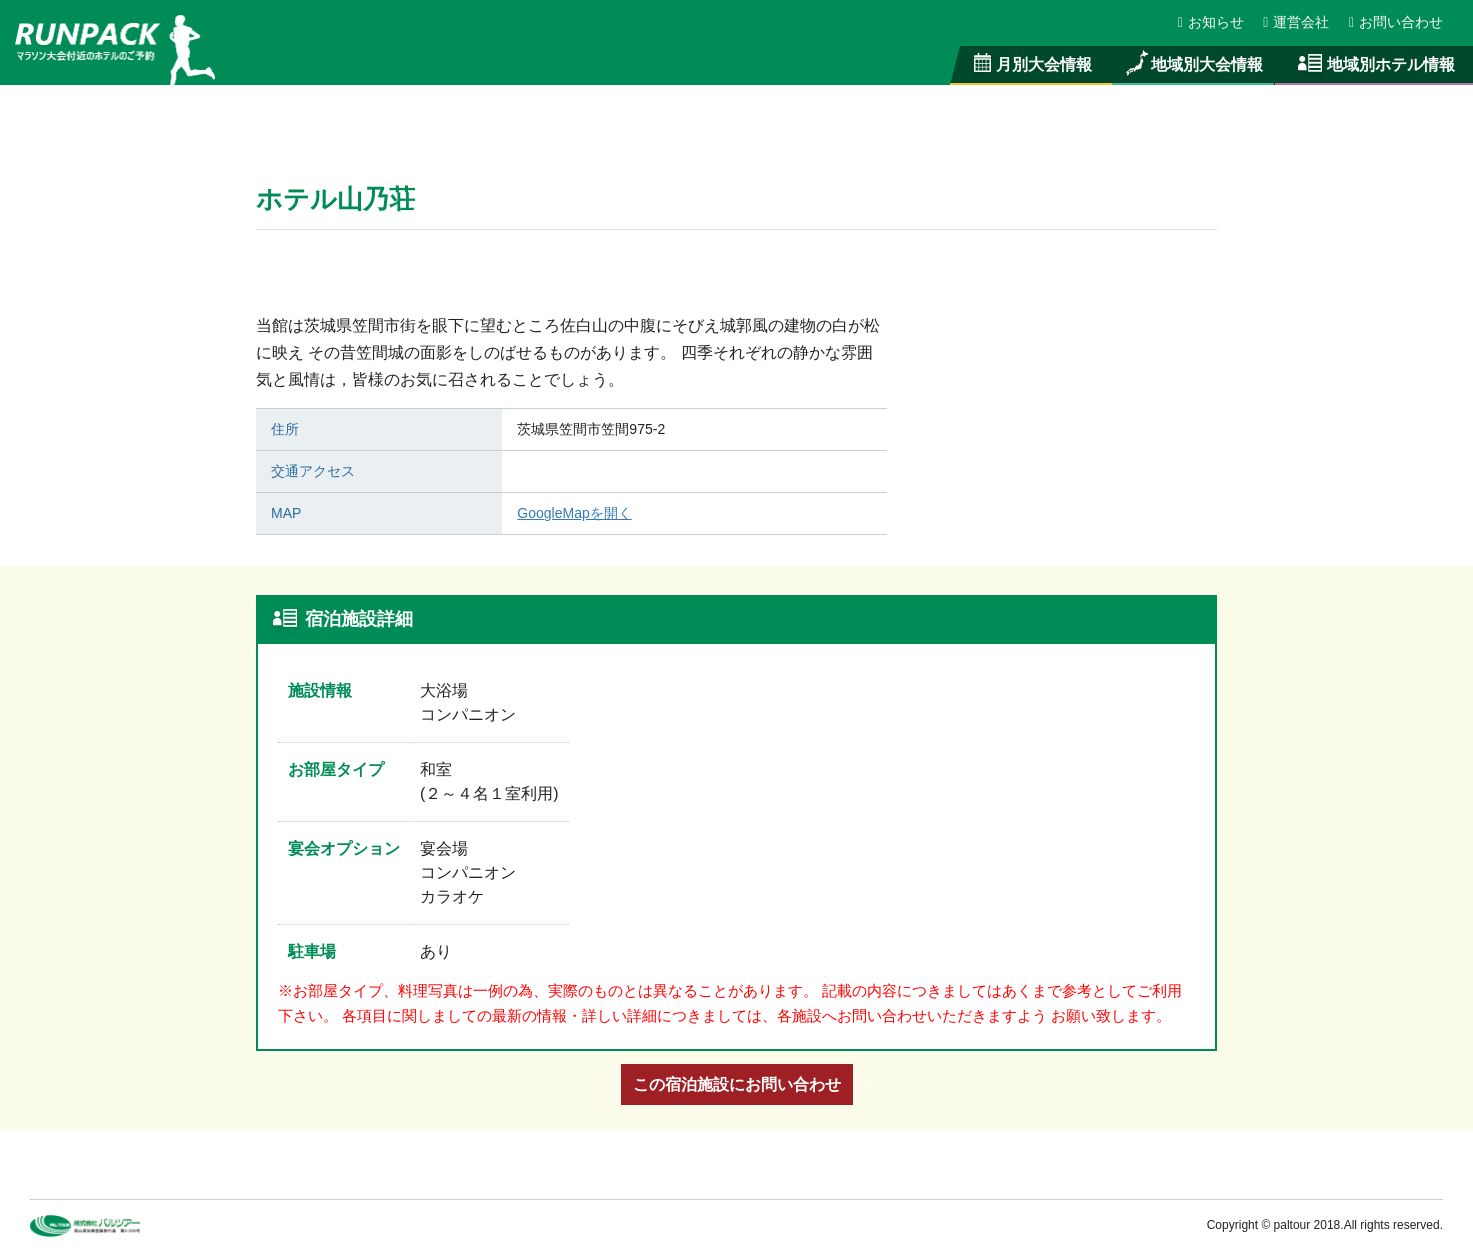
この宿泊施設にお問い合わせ (737, 1084)
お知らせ (1212, 22)
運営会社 (1297, 22)
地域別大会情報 (1193, 64)
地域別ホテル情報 (1374, 64)
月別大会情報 (1031, 64)
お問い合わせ (1396, 22)
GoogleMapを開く (574, 513)
